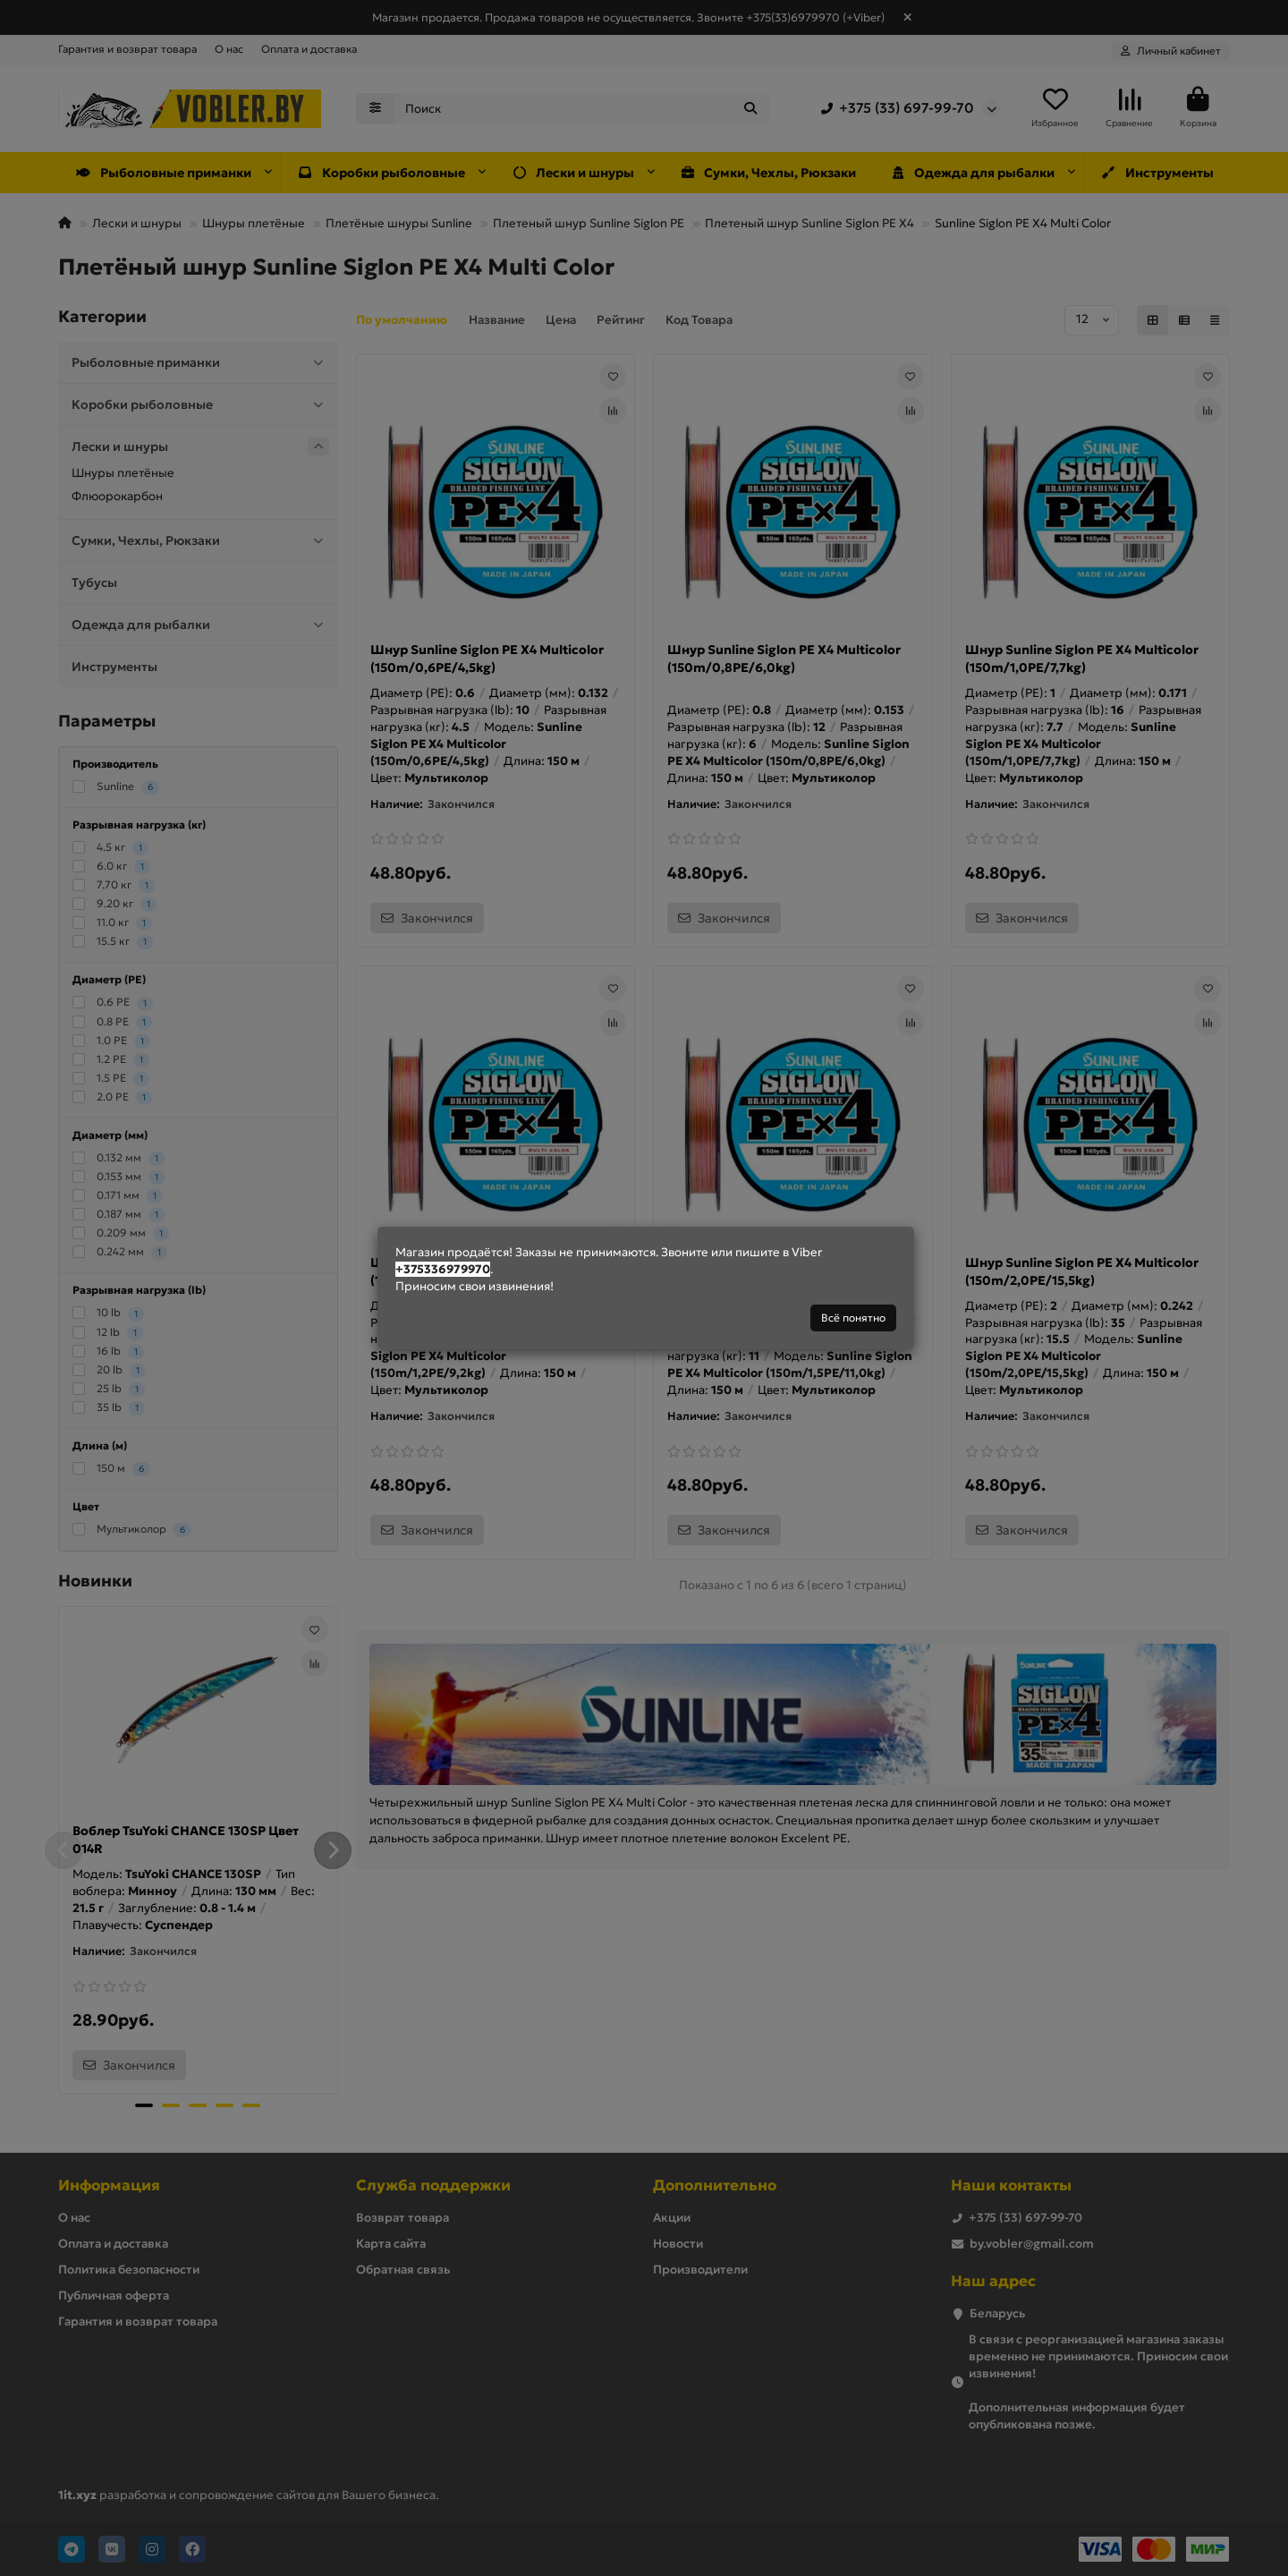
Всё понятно (853, 1317)
